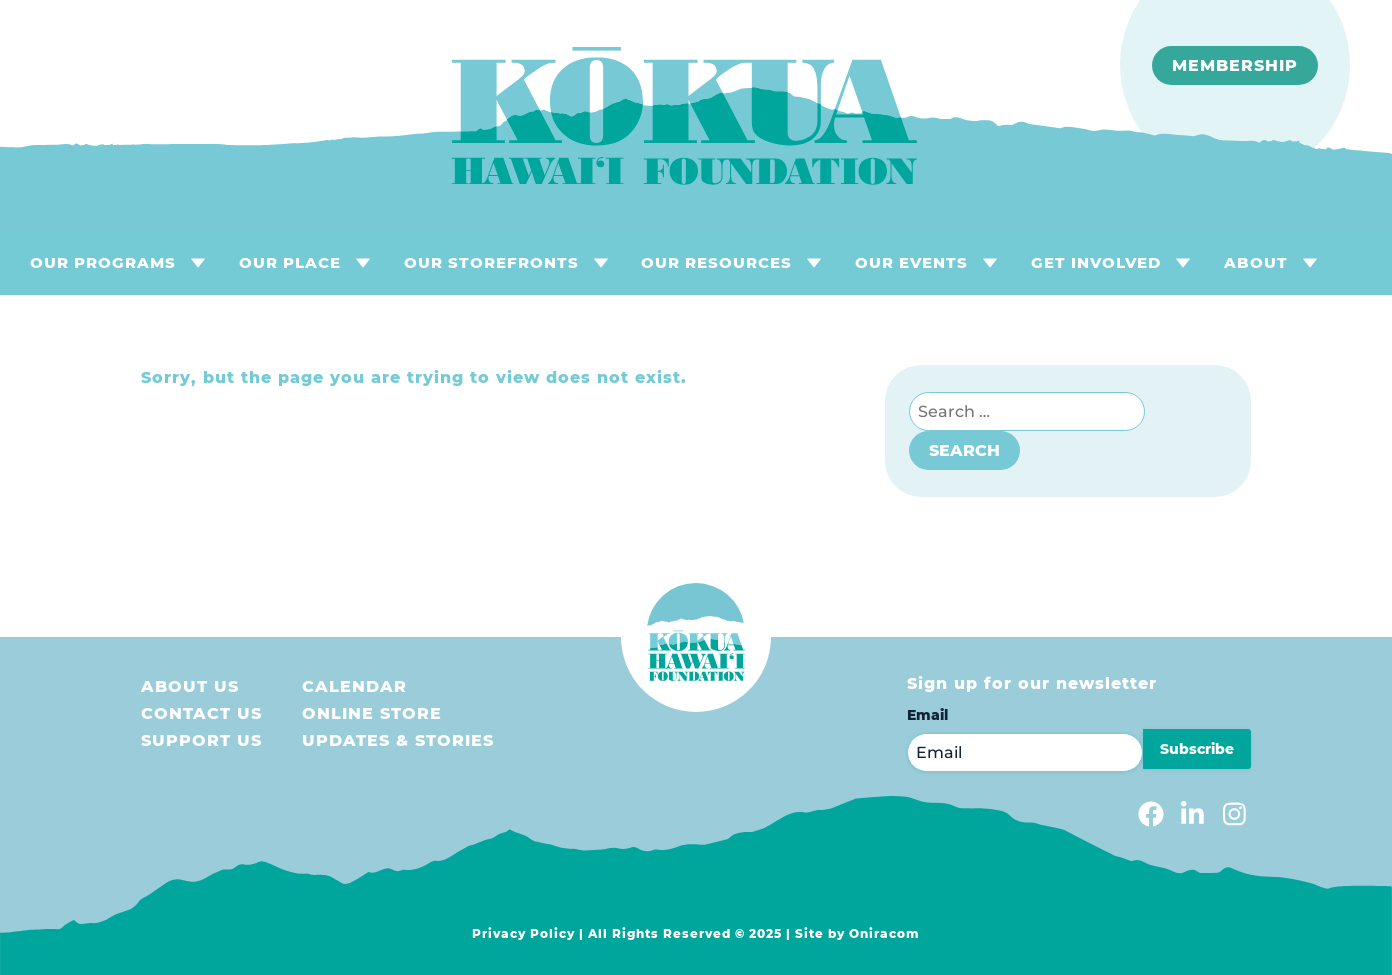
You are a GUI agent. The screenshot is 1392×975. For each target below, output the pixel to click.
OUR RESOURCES (716, 262)
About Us (190, 686)
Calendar (354, 686)
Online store (372, 713)
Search (964, 450)
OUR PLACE (290, 262)
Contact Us (201, 713)
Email (927, 715)
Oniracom (884, 933)
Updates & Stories (398, 740)
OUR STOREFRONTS (491, 262)
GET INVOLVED (1096, 262)
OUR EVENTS (911, 262)
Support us (201, 740)
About (1256, 262)
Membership (1235, 65)
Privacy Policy (523, 933)
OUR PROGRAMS (103, 262)
